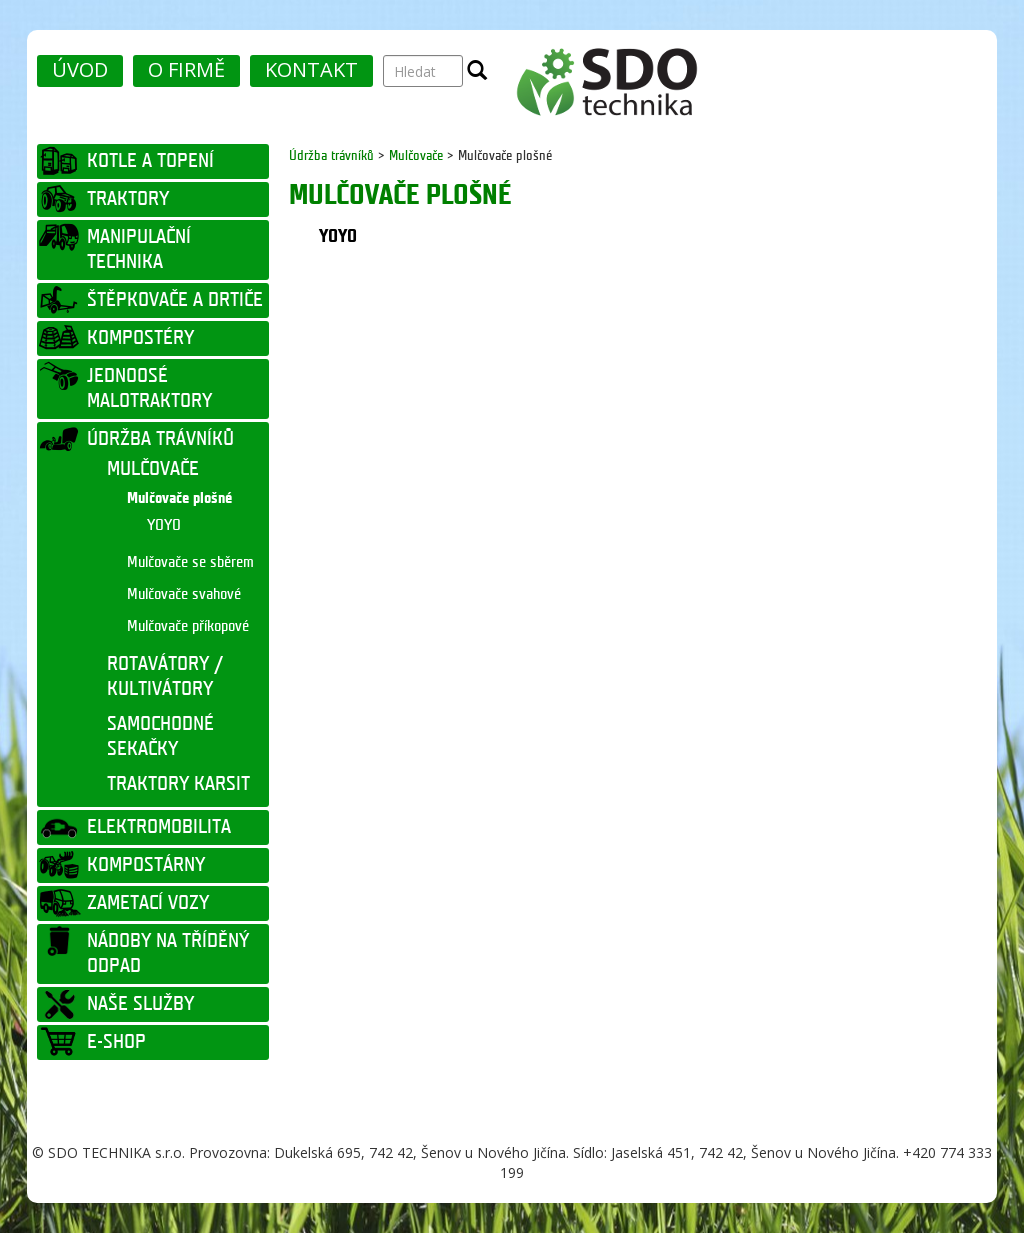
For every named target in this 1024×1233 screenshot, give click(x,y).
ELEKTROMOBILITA (159, 827)
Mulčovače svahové (184, 594)
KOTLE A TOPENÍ (150, 161)
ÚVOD (80, 69)
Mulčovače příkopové (188, 626)
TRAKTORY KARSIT (178, 784)
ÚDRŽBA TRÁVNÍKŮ (160, 439)
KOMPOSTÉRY (140, 338)
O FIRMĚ (186, 69)
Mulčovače (416, 155)
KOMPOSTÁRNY (146, 865)
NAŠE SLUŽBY (140, 1004)
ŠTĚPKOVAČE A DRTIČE (175, 300)
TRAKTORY (128, 199)
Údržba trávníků (333, 155)
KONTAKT (311, 69)
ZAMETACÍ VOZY (148, 903)
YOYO (164, 525)
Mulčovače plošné (179, 498)
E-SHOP (116, 1042)
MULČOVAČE (153, 469)
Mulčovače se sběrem (190, 562)
